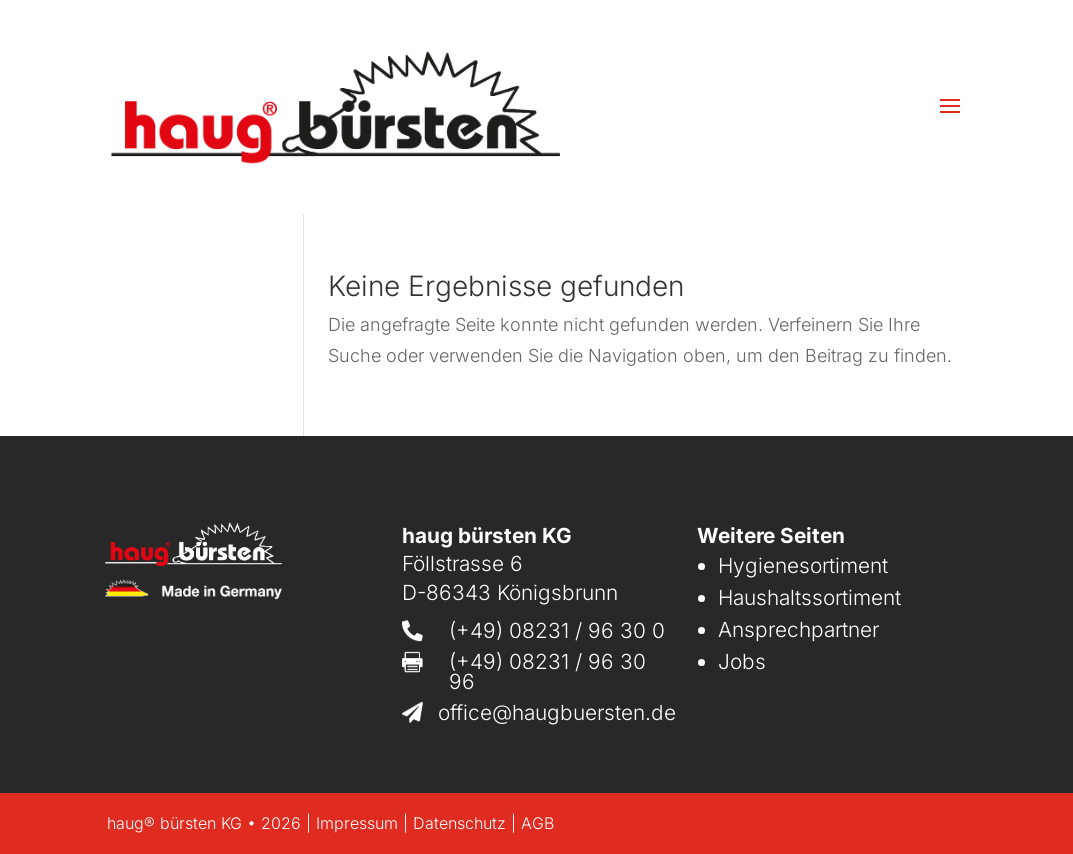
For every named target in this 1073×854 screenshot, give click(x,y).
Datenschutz (459, 823)
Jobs (742, 661)
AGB (537, 823)
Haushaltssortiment (809, 597)
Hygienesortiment (803, 565)
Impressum (357, 823)
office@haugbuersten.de (557, 712)
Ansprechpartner (798, 629)
